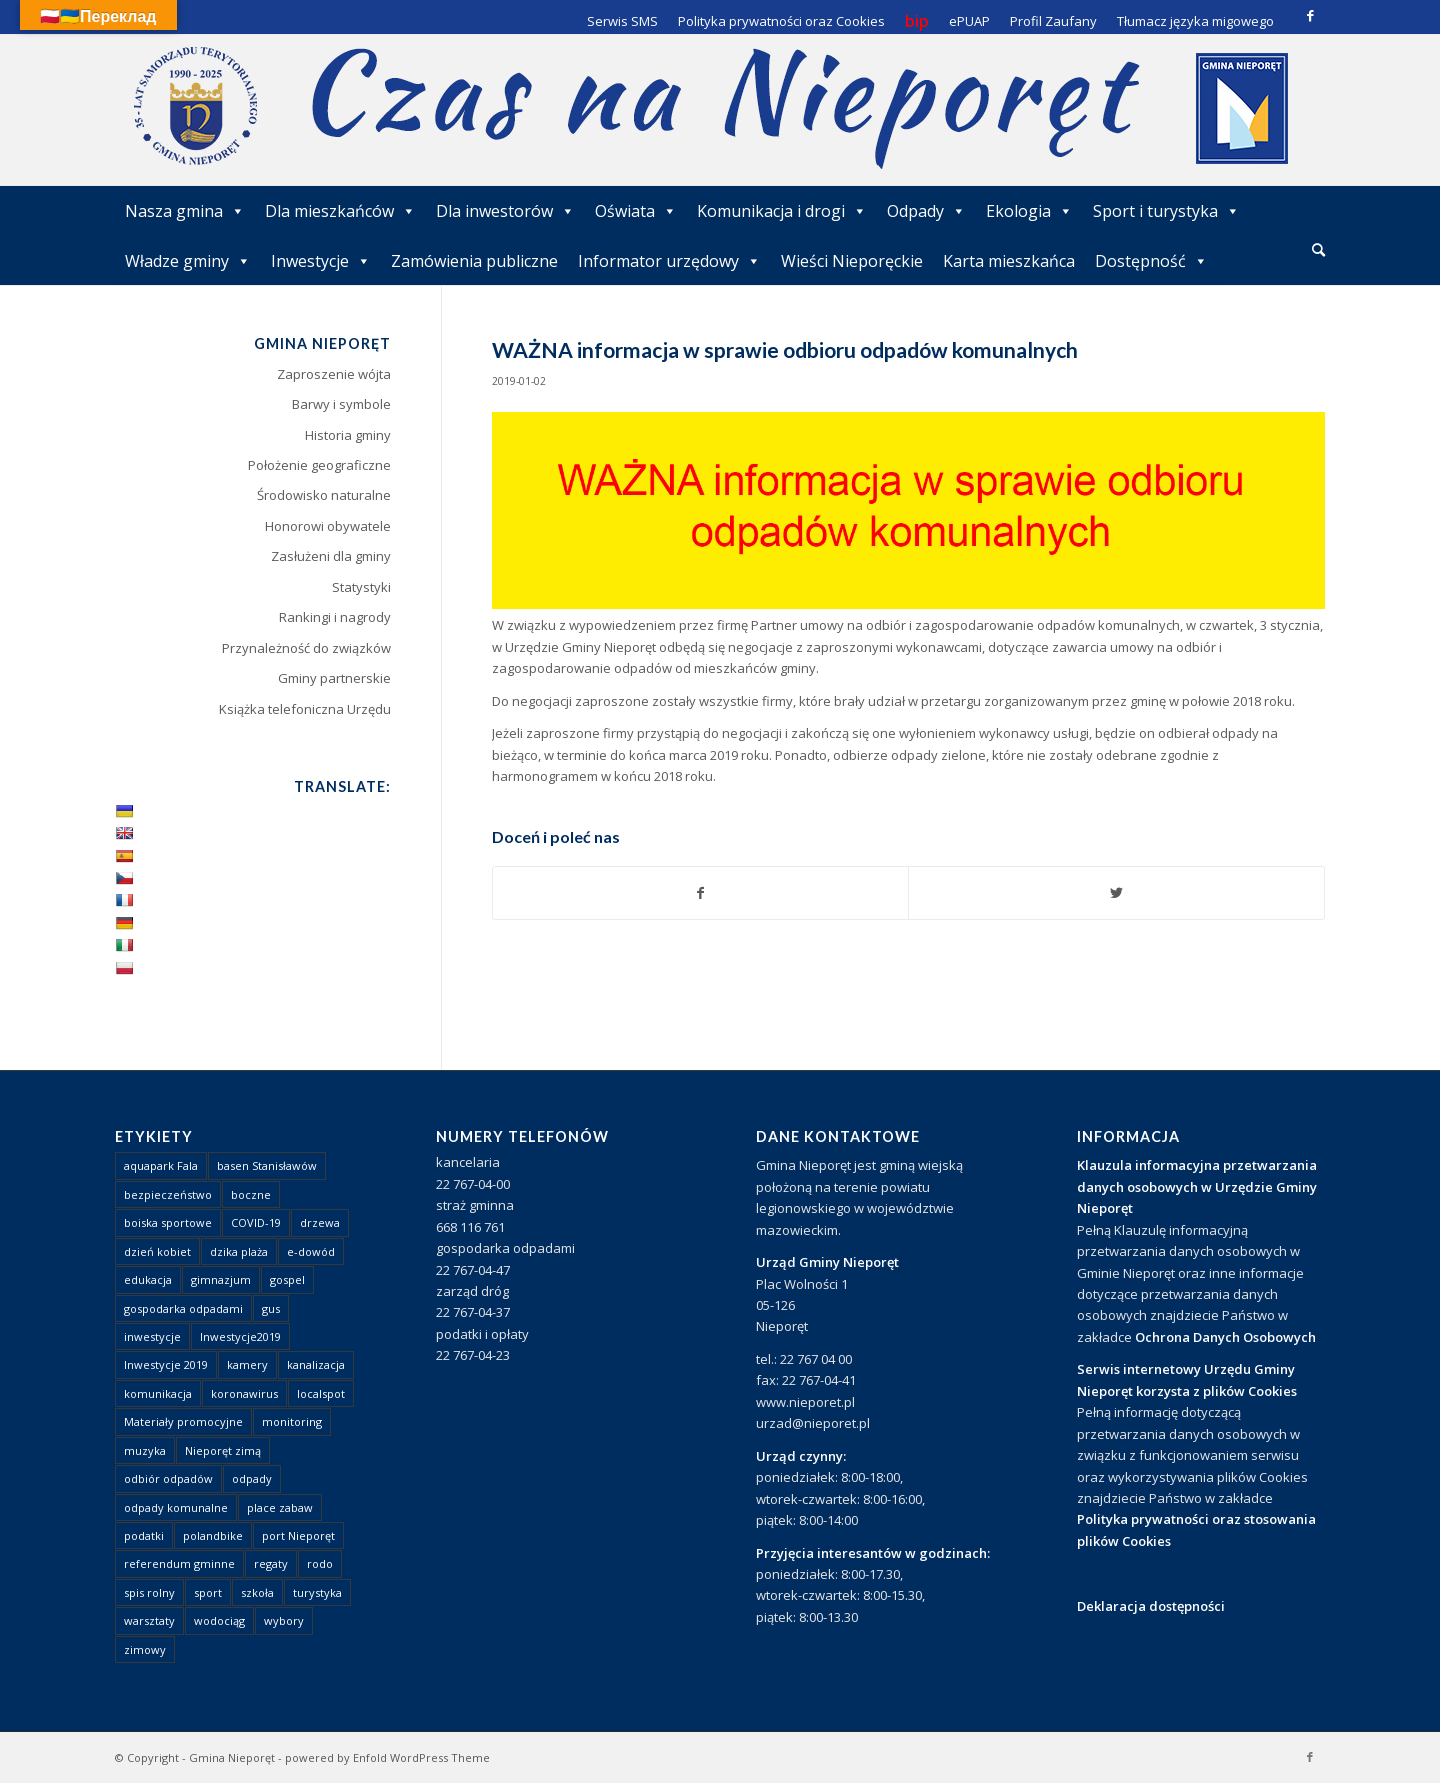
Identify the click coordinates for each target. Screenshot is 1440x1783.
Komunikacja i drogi (782, 211)
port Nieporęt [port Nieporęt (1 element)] (298, 1535)
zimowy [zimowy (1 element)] (145, 1649)
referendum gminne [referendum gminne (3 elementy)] (179, 1563)
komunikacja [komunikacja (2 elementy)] (158, 1393)
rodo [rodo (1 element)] (320, 1563)
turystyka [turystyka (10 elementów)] (317, 1592)
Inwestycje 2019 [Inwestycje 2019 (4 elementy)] (166, 1364)
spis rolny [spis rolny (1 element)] (149, 1592)
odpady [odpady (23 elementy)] (252, 1478)
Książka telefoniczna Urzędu (305, 709)
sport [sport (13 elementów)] (208, 1592)
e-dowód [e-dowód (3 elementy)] (311, 1251)
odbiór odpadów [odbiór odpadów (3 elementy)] (168, 1478)
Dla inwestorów (505, 211)
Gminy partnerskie (334, 678)
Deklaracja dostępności (1151, 1606)
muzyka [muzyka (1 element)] (145, 1450)
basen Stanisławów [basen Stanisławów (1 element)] (267, 1165)
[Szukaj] (1318, 249)
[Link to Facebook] (1310, 15)
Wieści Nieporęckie (852, 261)
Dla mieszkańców (340, 211)
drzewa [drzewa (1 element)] (320, 1222)
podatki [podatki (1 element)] (144, 1535)
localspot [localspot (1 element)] (321, 1393)
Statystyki (361, 587)
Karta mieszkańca (1009, 261)
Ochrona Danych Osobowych (1225, 1337)
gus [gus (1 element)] (271, 1308)
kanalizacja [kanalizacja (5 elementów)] (316, 1364)
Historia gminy (348, 435)
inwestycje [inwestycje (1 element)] (152, 1336)
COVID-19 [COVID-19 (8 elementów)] (256, 1222)
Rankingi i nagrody (335, 617)
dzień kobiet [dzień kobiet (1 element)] (157, 1251)
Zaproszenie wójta (334, 374)
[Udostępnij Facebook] (701, 893)
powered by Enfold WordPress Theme (387, 1757)
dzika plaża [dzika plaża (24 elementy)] (239, 1251)
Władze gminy (188, 261)
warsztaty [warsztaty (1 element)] (149, 1620)
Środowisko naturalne (324, 495)
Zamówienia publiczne (474, 261)
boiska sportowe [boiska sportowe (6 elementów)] (168, 1222)
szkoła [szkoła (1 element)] (257, 1592)
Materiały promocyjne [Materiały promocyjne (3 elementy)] (183, 1421)
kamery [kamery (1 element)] (247, 1364)
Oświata (636, 211)
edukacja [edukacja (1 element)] (148, 1279)
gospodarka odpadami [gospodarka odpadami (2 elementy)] (183, 1308)
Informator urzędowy (669, 261)
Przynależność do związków (306, 648)
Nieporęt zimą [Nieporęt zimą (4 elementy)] (223, 1450)
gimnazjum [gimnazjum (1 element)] (221, 1279)
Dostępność (1151, 261)
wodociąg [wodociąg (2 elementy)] (219, 1620)
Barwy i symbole (341, 404)
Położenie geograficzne (319, 465)
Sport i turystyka (1166, 211)
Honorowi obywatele (328, 526)
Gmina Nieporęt (232, 1757)
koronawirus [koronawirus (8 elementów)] (244, 1393)
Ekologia (1029, 211)
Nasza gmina (185, 211)
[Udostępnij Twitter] (1116, 893)
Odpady (926, 211)
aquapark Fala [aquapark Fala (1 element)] (161, 1165)
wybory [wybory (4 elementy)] (284, 1620)
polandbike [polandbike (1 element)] (213, 1535)
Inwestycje (321, 261)
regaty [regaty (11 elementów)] (271, 1563)
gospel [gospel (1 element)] (287, 1279)
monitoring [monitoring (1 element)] (292, 1421)
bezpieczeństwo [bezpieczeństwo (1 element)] (168, 1194)
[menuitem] (1318, 251)
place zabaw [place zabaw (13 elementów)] (280, 1507)
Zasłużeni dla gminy (331, 556)
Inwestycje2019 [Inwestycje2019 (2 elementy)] (240, 1336)
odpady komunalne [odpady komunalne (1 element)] (176, 1507)
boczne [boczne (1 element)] (251, 1194)
